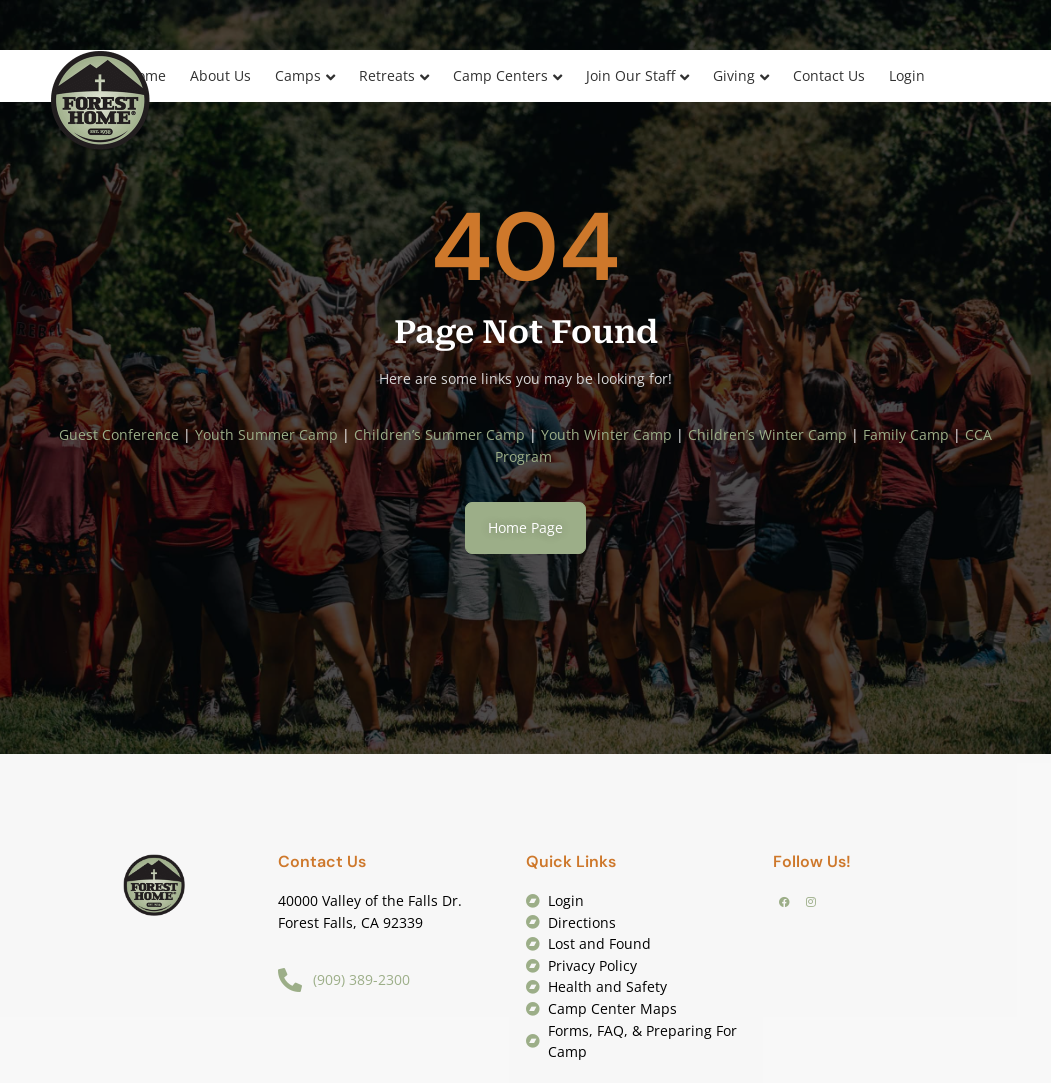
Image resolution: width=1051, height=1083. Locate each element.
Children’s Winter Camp (767, 434)
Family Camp (906, 434)
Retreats (387, 75)
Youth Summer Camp (266, 434)
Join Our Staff (630, 75)
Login (907, 75)
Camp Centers (500, 75)
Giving (734, 75)
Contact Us (829, 75)
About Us (220, 75)
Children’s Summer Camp (439, 434)
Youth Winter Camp (606, 434)
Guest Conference (119, 434)
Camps (298, 75)
